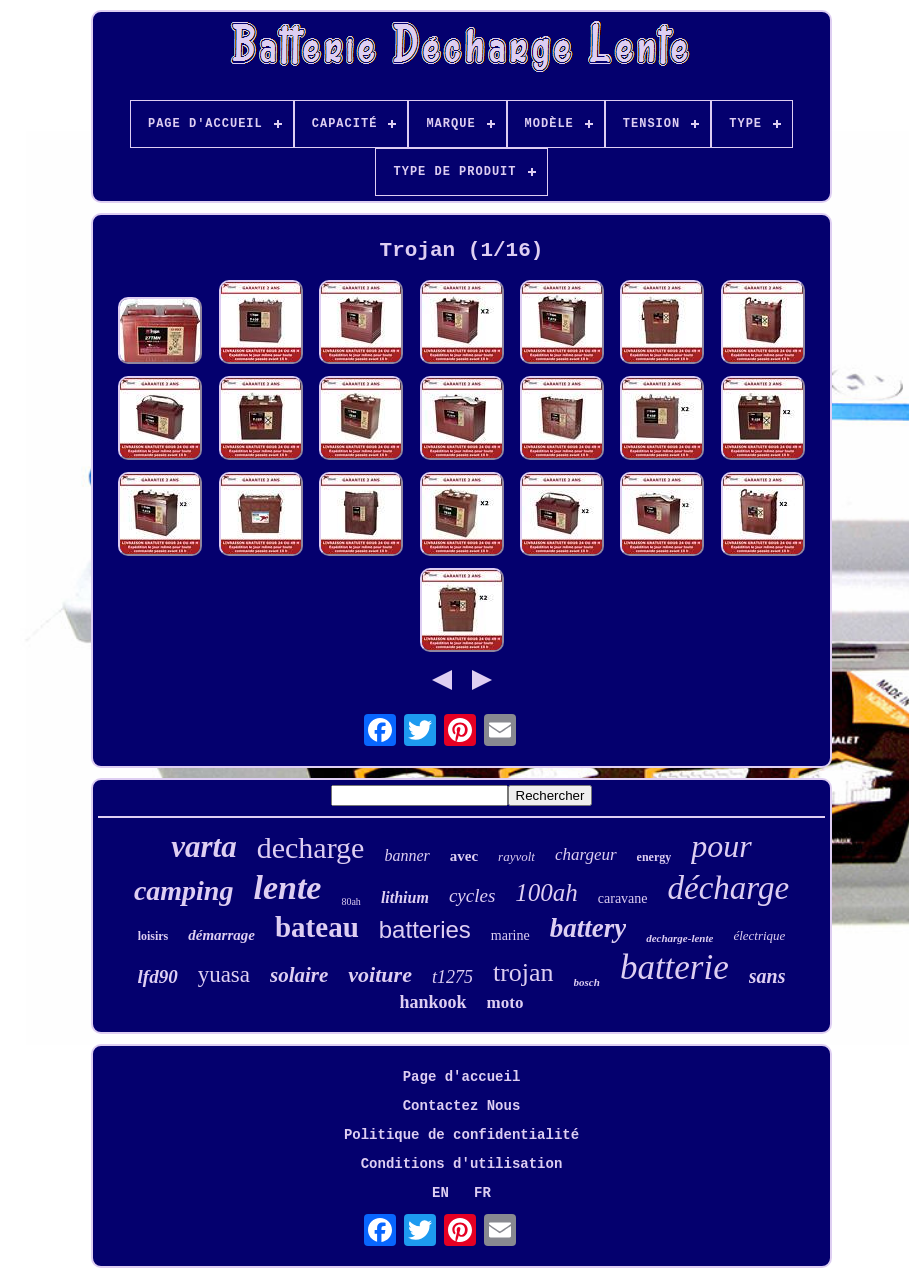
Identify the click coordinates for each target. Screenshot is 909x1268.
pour (721, 846)
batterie (674, 967)
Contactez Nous (462, 1106)
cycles (472, 895)
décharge (729, 888)
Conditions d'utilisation (462, 1164)
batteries (425, 929)
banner (406, 855)
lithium (405, 897)
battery (588, 928)
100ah (546, 892)
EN (440, 1193)
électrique (759, 935)
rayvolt (516, 856)
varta (203, 846)
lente (287, 887)
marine (510, 935)
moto (505, 1002)
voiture (380, 974)
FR (482, 1193)
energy (654, 857)
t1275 (452, 977)
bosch (587, 982)
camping (184, 890)
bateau (317, 927)
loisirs (153, 936)
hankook (433, 1002)
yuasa (224, 974)
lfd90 (158, 976)
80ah (350, 901)
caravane (623, 898)
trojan (523, 972)
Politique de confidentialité (461, 1135)
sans (767, 976)
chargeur (586, 854)
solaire (299, 975)
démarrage (221, 935)
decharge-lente (679, 938)
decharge (311, 847)
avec (464, 856)
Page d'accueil (462, 1077)
